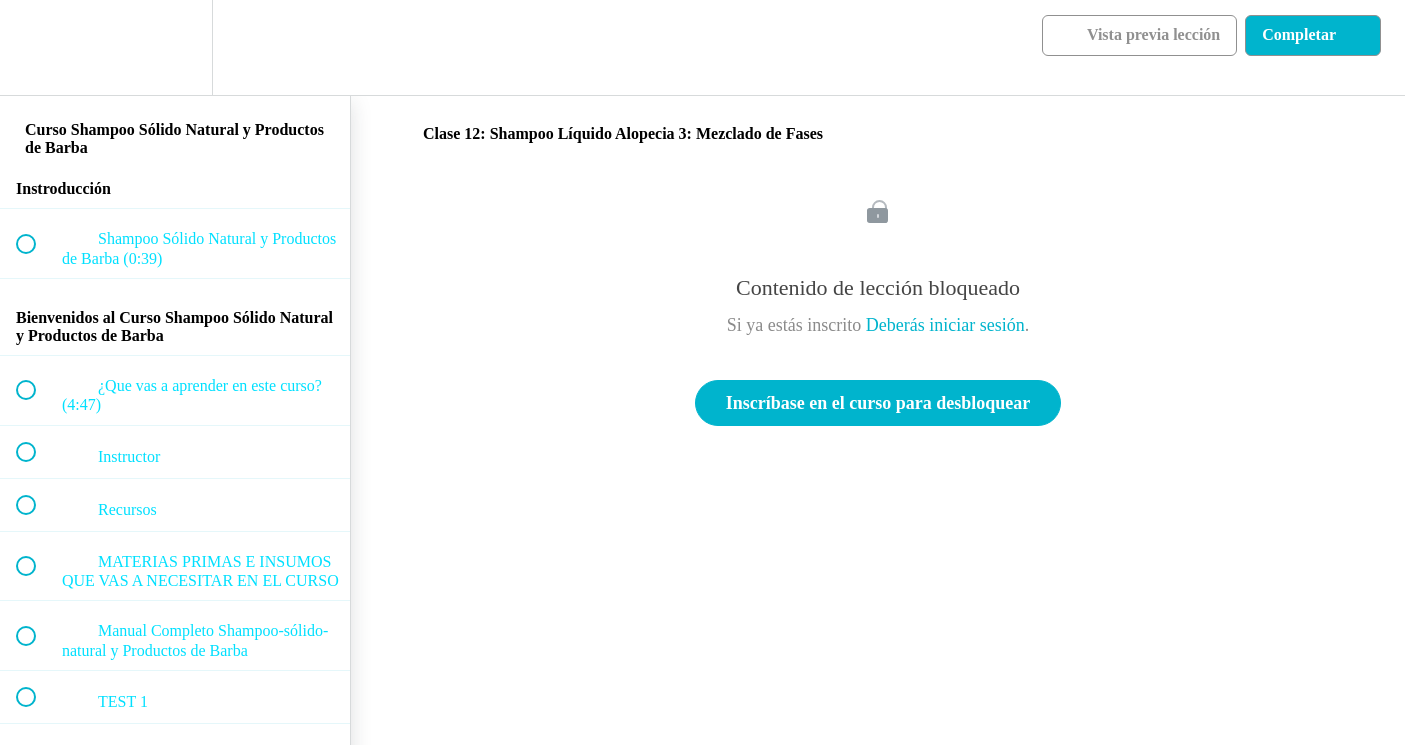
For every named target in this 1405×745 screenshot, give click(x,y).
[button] (37, 47)
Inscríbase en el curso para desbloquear (878, 403)
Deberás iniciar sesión (945, 325)
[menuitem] (175, 47)
